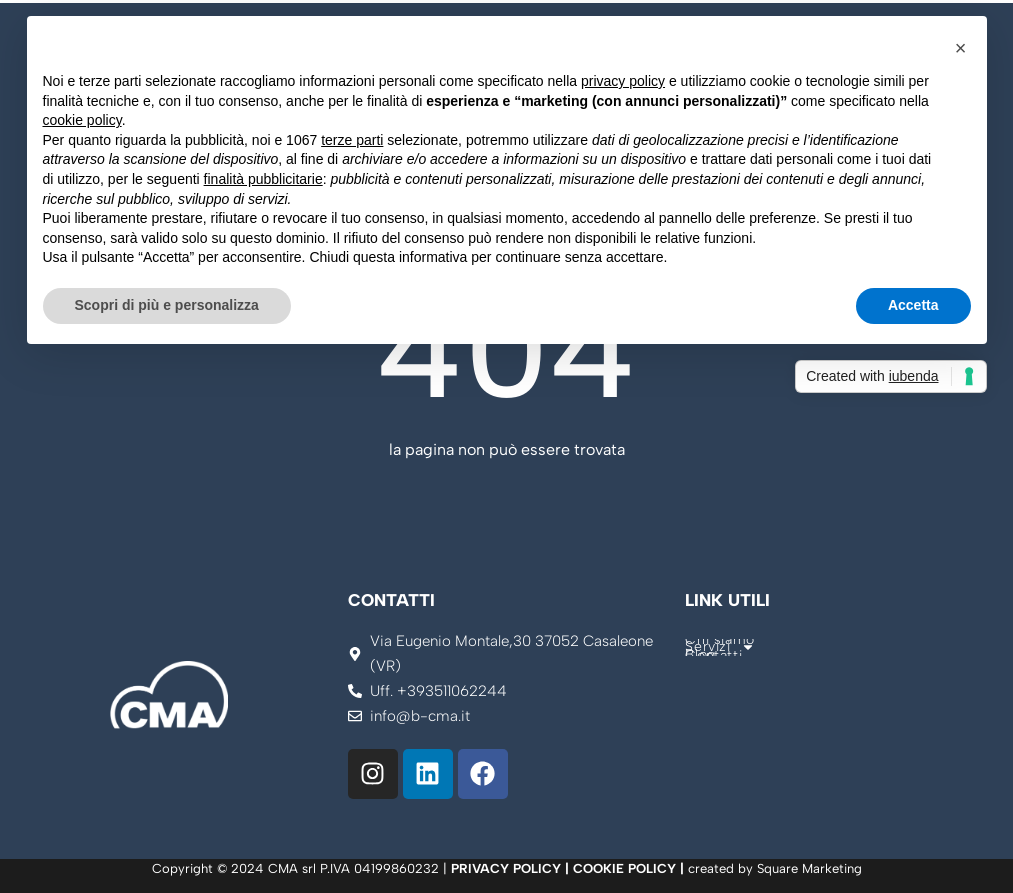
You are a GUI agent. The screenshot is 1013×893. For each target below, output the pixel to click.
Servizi (719, 647)
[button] (961, 48)
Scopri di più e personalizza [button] (167, 305)
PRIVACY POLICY (506, 868)
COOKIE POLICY (624, 868)
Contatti (713, 655)
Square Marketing (809, 868)
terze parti (352, 140)
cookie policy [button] (82, 120)
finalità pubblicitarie (263, 179)
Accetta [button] (913, 305)
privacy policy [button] (623, 81)
